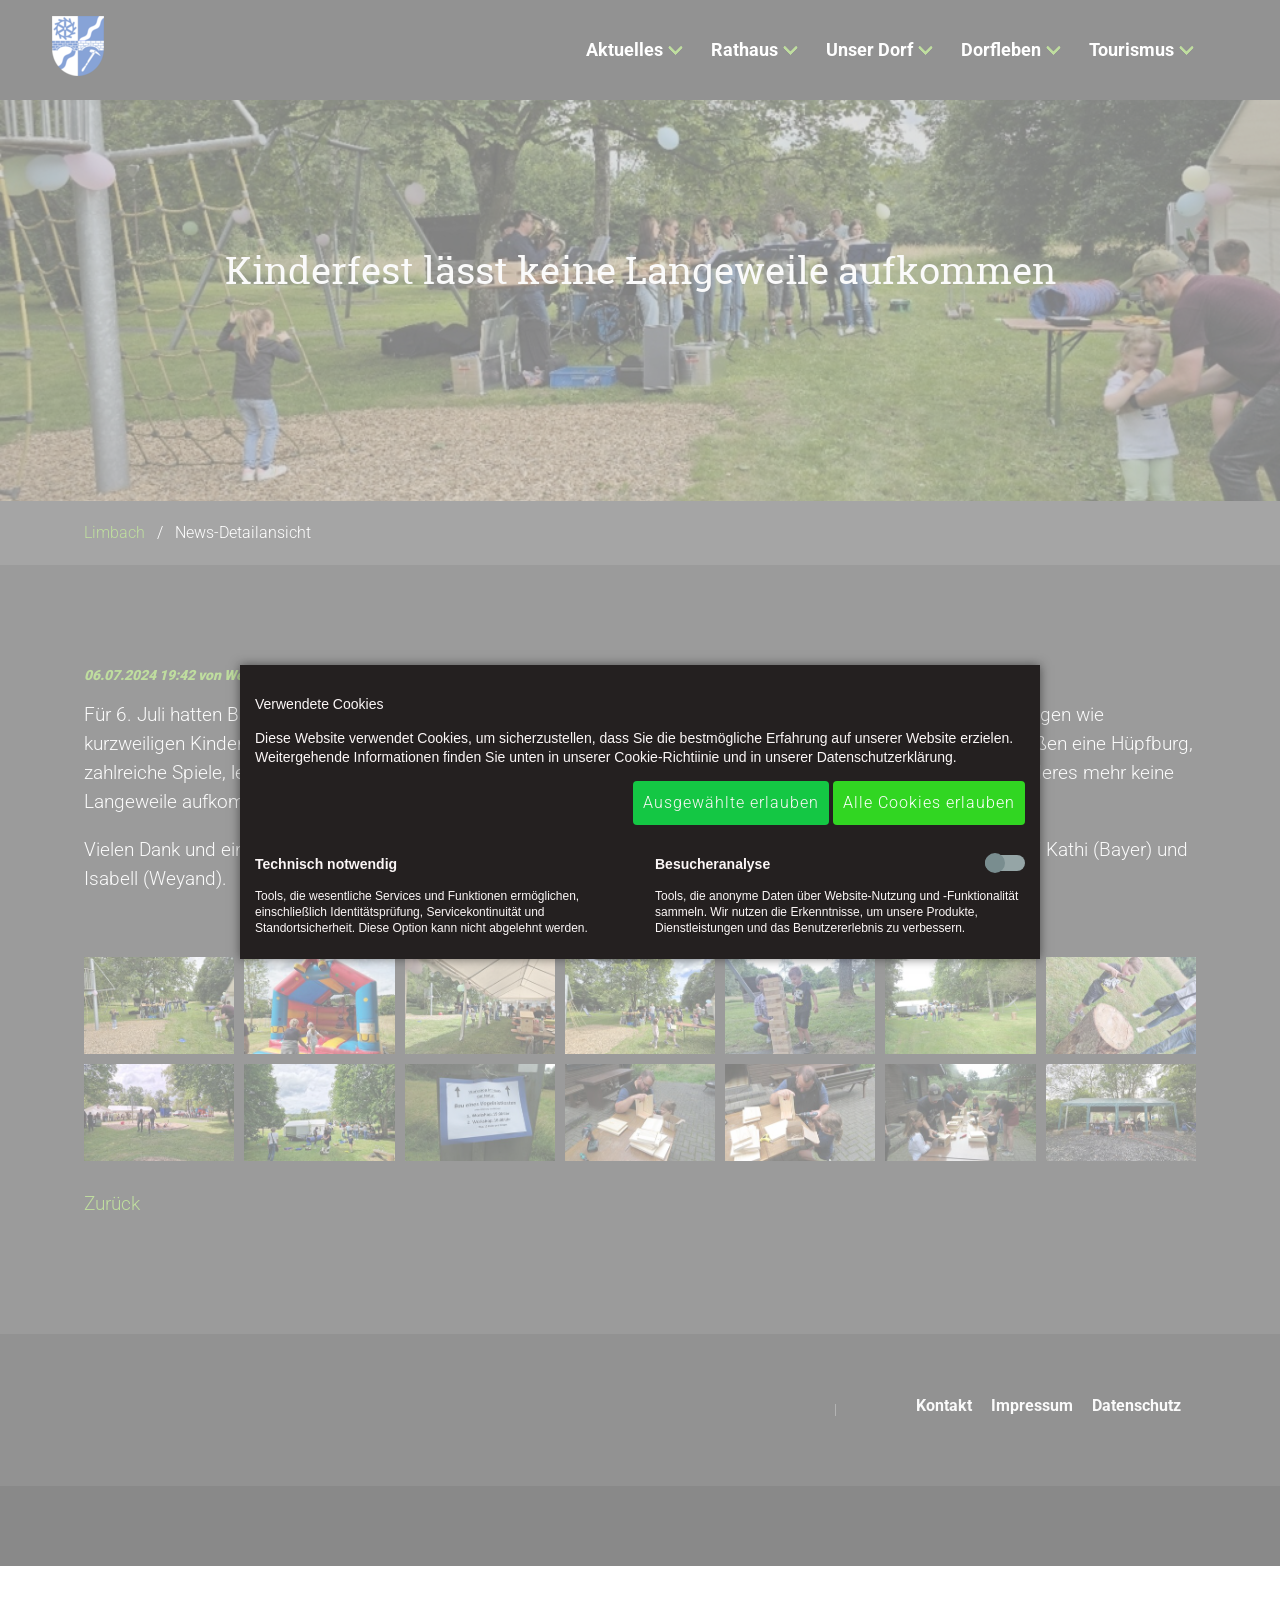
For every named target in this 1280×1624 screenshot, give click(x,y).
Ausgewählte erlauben (731, 802)
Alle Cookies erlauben (929, 802)
